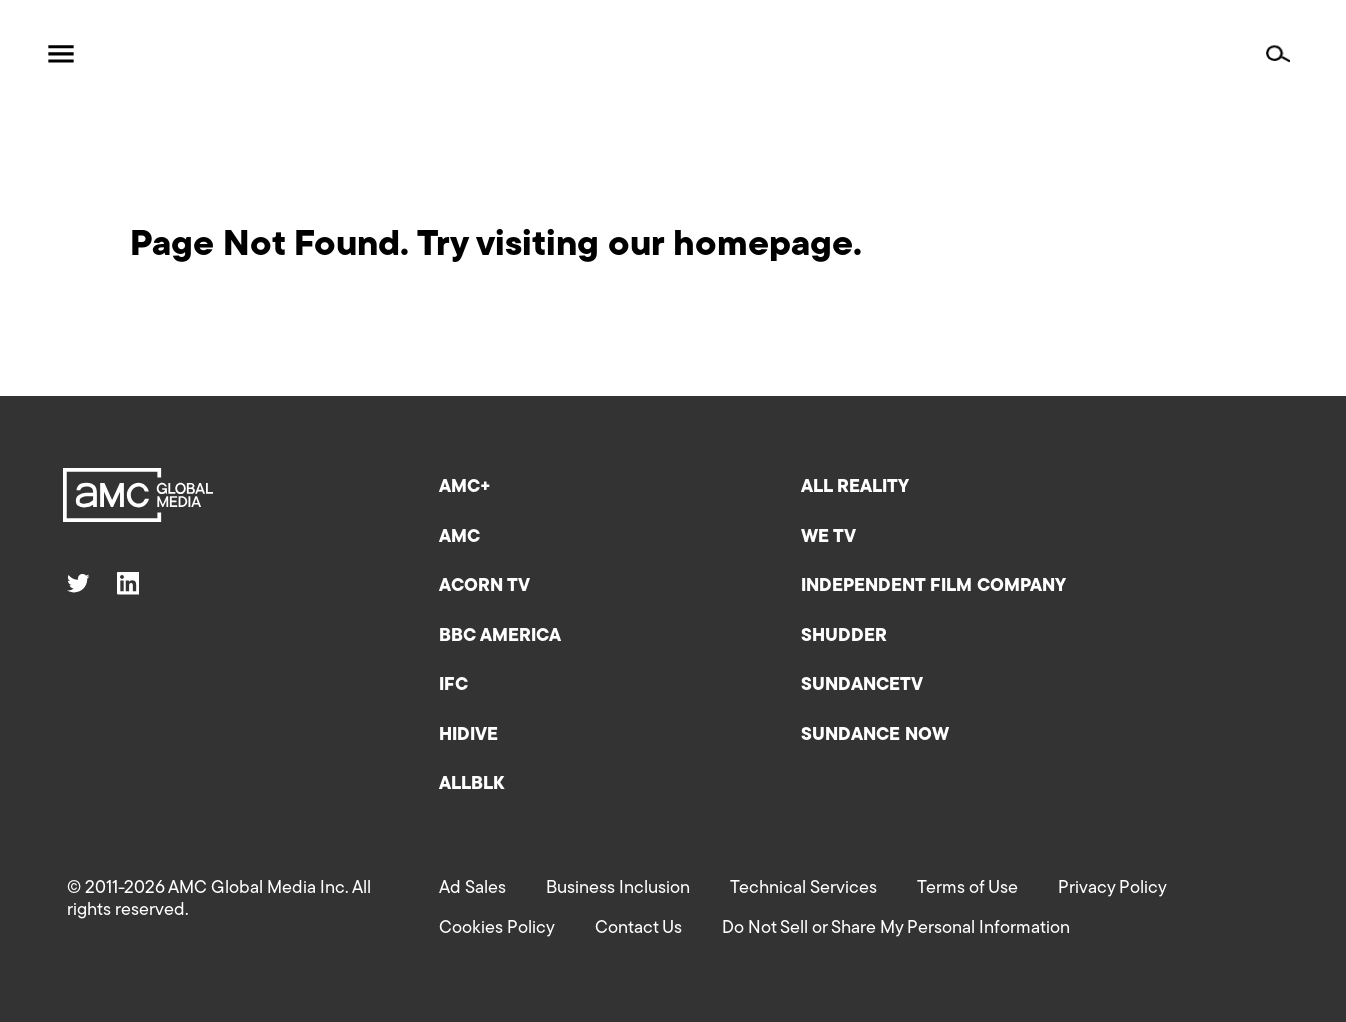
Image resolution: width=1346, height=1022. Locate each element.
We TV (828, 537)
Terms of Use (967, 888)
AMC (459, 537)
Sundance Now (875, 735)
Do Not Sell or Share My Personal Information (896, 928)
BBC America (500, 636)
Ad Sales (472, 888)
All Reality (855, 487)
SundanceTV (862, 685)
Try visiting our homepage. (639, 246)
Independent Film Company (933, 586)
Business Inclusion (618, 888)
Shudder (844, 636)
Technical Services (803, 888)
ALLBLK (471, 784)
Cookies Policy (497, 928)
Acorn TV (484, 586)
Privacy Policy (1112, 888)
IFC (453, 685)
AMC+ (465, 487)
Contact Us (638, 928)
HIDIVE (468, 735)
